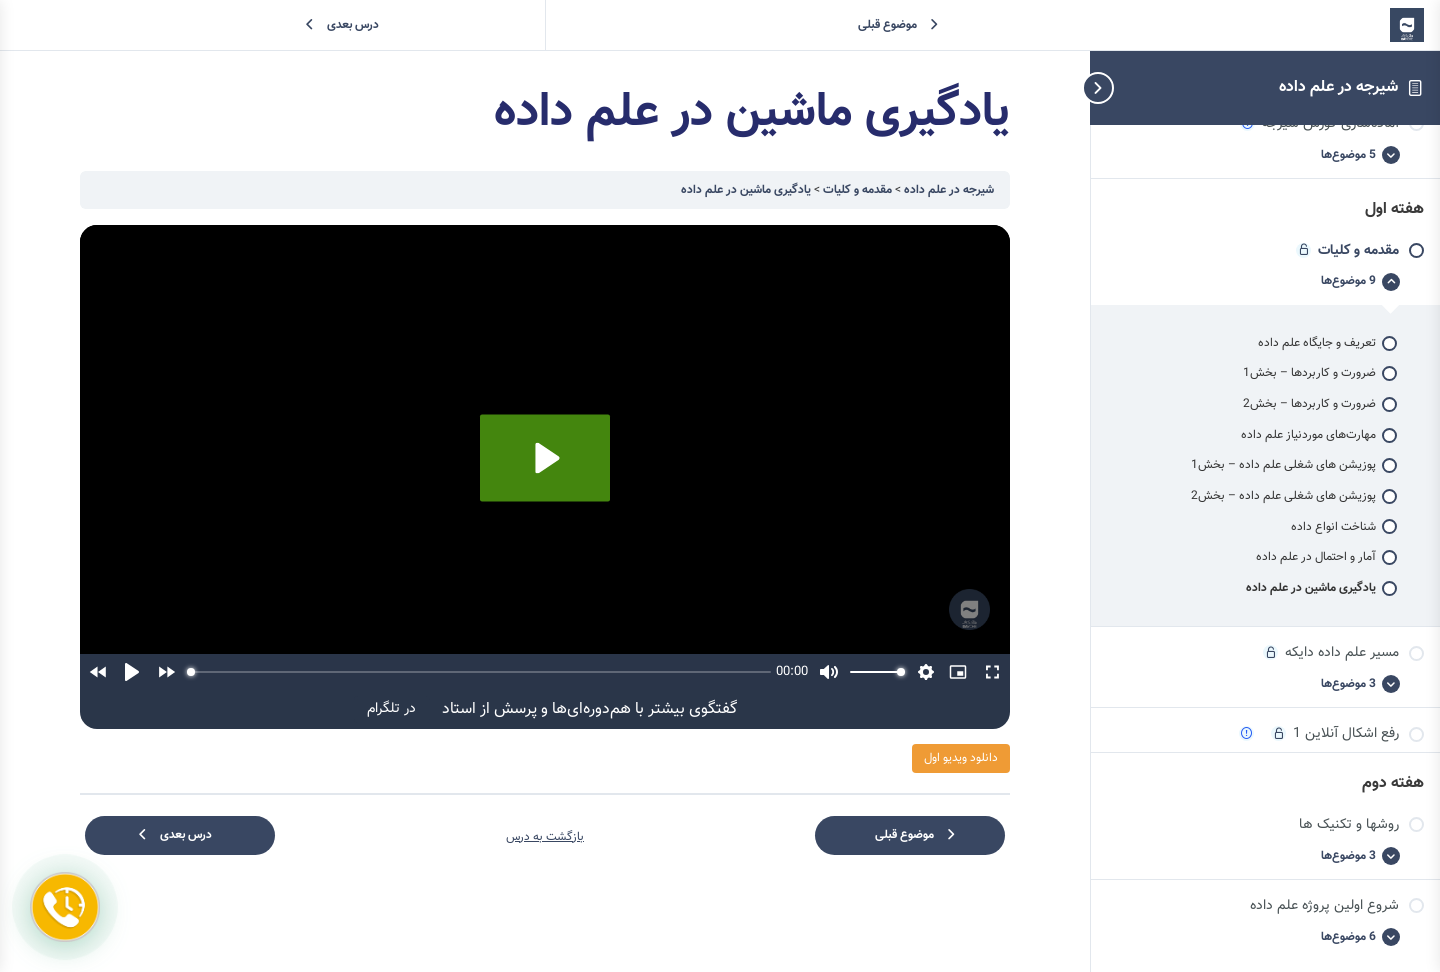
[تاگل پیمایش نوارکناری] (1130, 87)
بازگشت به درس (545, 837)
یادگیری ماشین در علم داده (746, 190)
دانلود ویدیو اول (961, 758)
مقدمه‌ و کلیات (856, 190)
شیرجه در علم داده (1338, 87)
